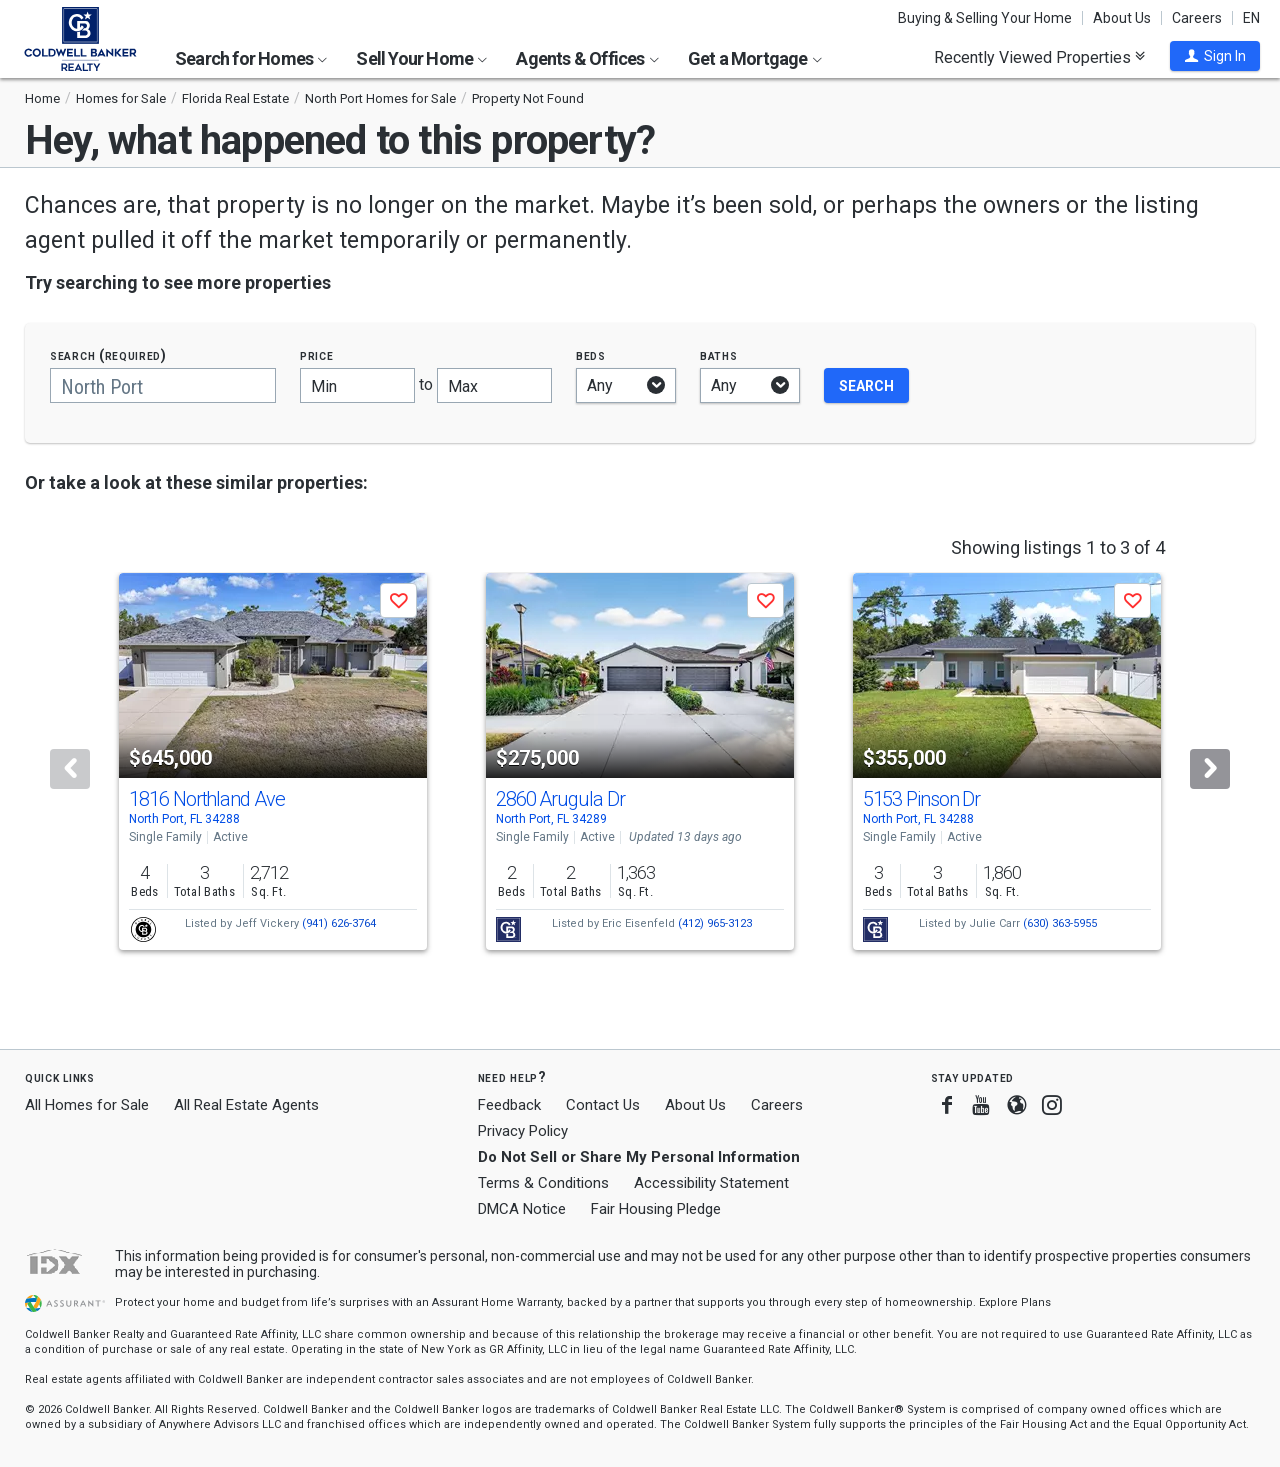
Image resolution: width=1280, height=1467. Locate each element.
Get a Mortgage (755, 58)
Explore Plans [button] (1015, 1302)
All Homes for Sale (87, 1105)
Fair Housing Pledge (656, 1209)
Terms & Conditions (543, 1183)
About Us (1122, 18)
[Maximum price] (494, 385)
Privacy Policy (523, 1131)
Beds (591, 355)
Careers (1197, 18)
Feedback (509, 1105)
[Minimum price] (357, 385)
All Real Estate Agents (246, 1105)
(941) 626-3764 (339, 923)
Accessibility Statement (711, 1183)
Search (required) (108, 355)
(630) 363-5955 (1060, 923)
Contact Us (603, 1105)
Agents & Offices (587, 58)
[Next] (1210, 769)
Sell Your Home (421, 58)
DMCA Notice (522, 1209)
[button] (1215, 56)
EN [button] (1251, 18)
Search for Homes (251, 58)
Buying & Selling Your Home (985, 18)
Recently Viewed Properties (1039, 57)
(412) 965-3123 (715, 923)
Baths (719, 355)
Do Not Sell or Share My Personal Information (639, 1157)
